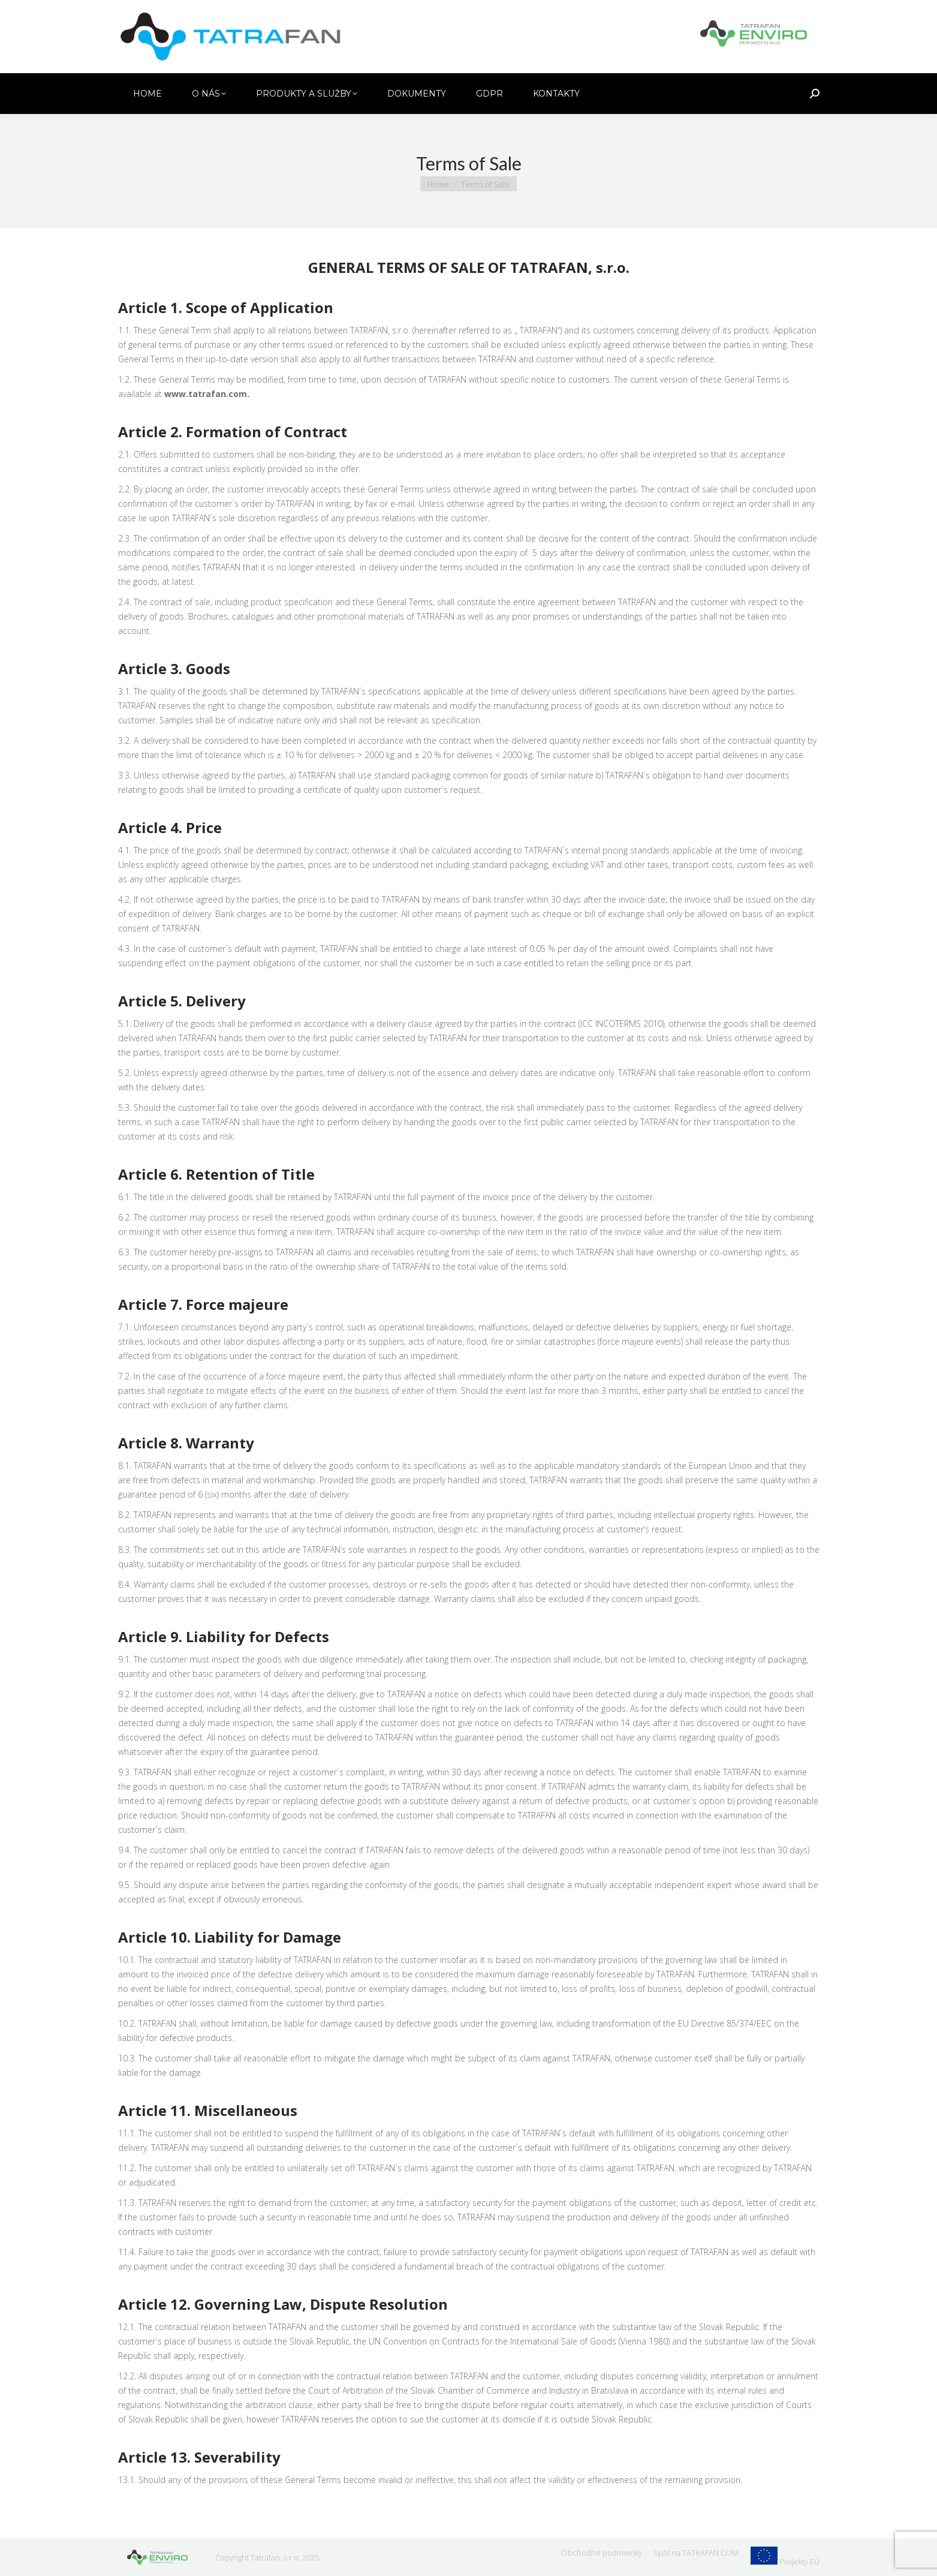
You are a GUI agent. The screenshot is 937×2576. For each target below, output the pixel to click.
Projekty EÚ (799, 2561)
